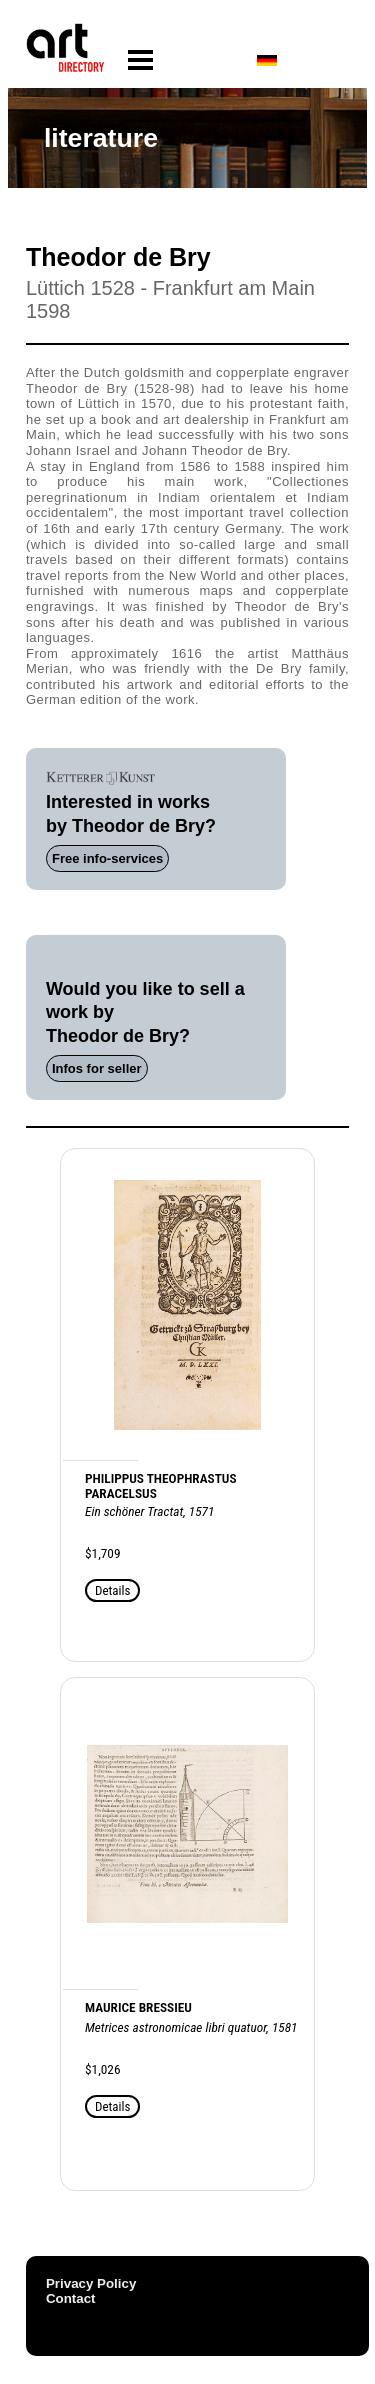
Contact (71, 2298)
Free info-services (107, 858)
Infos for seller (97, 1068)
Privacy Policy (91, 2283)
